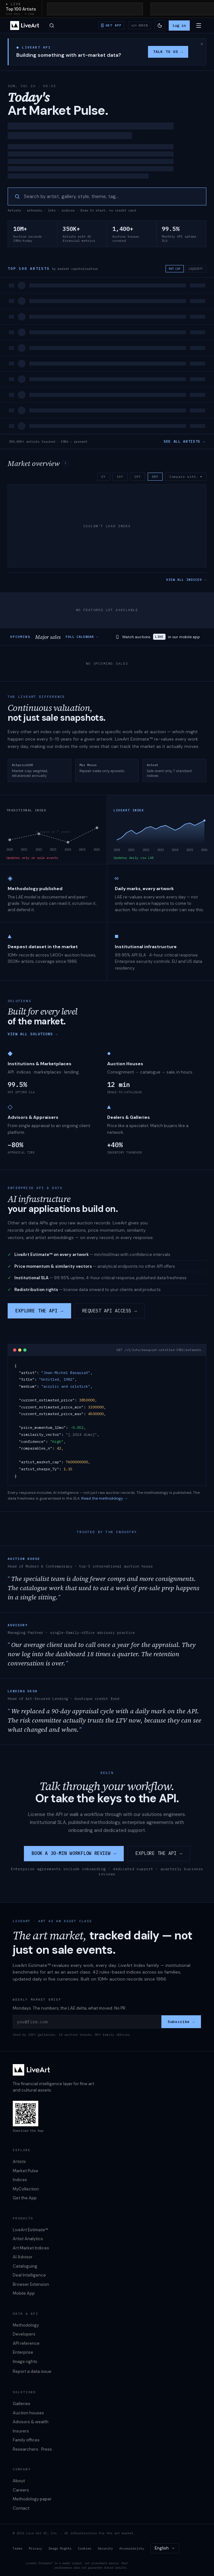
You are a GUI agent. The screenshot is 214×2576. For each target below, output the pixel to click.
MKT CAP (174, 268)
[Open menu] (199, 25)
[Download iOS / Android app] (111, 25)
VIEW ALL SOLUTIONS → (33, 1034)
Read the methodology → (104, 1498)
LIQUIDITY (195, 268)
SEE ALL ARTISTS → (184, 441)
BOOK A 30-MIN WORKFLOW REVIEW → (74, 1853)
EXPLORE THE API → (39, 1311)
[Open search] (52, 25)
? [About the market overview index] (65, 463)
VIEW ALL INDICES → (186, 580)
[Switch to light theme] (160, 25)
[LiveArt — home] (24, 25)
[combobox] (165, 2548)
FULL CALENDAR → (82, 637)
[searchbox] (112, 196)
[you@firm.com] (87, 2021)
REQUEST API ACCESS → (109, 1311)
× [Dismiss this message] (201, 43)
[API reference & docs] (139, 25)
